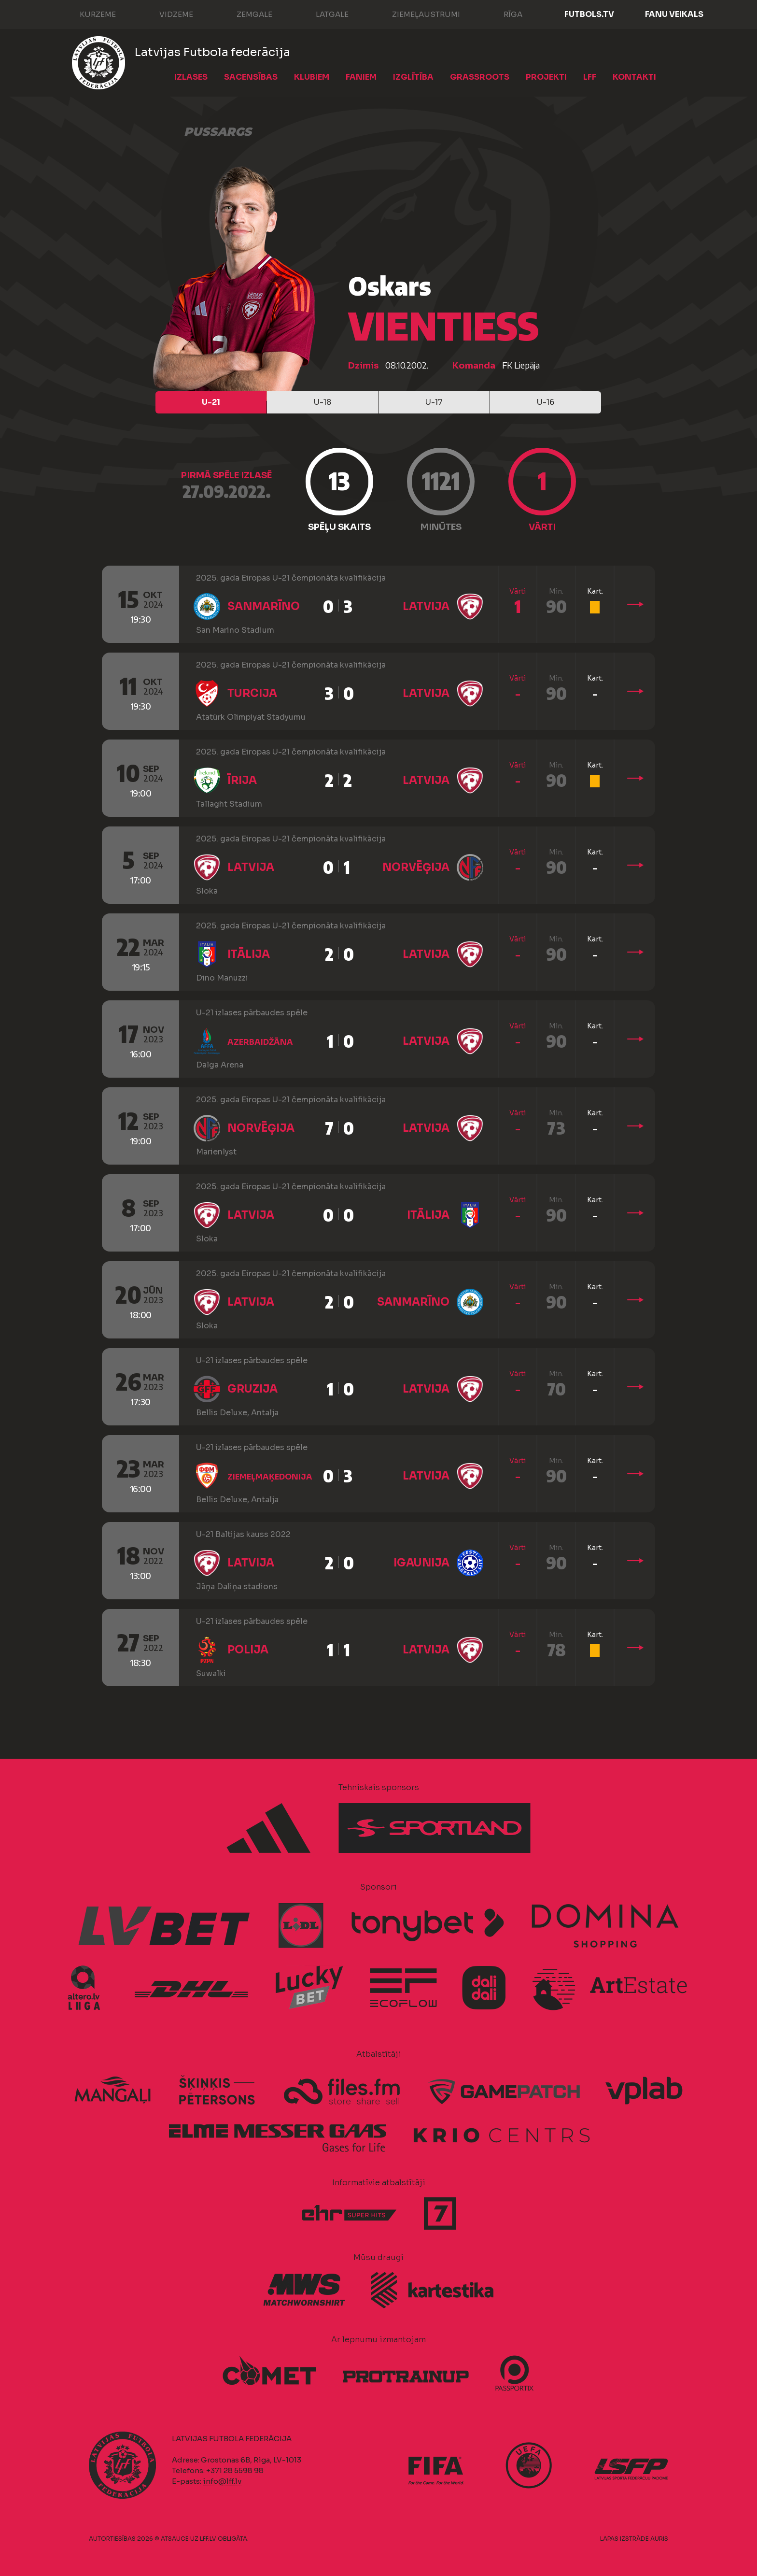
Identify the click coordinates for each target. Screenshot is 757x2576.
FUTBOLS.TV (589, 14)
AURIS (659, 2538)
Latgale (322, 13)
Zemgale (244, 13)
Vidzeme (166, 13)
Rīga (503, 13)
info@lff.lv (222, 2481)
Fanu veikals (674, 14)
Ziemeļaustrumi (416, 13)
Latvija (426, 606)
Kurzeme (88, 13)
